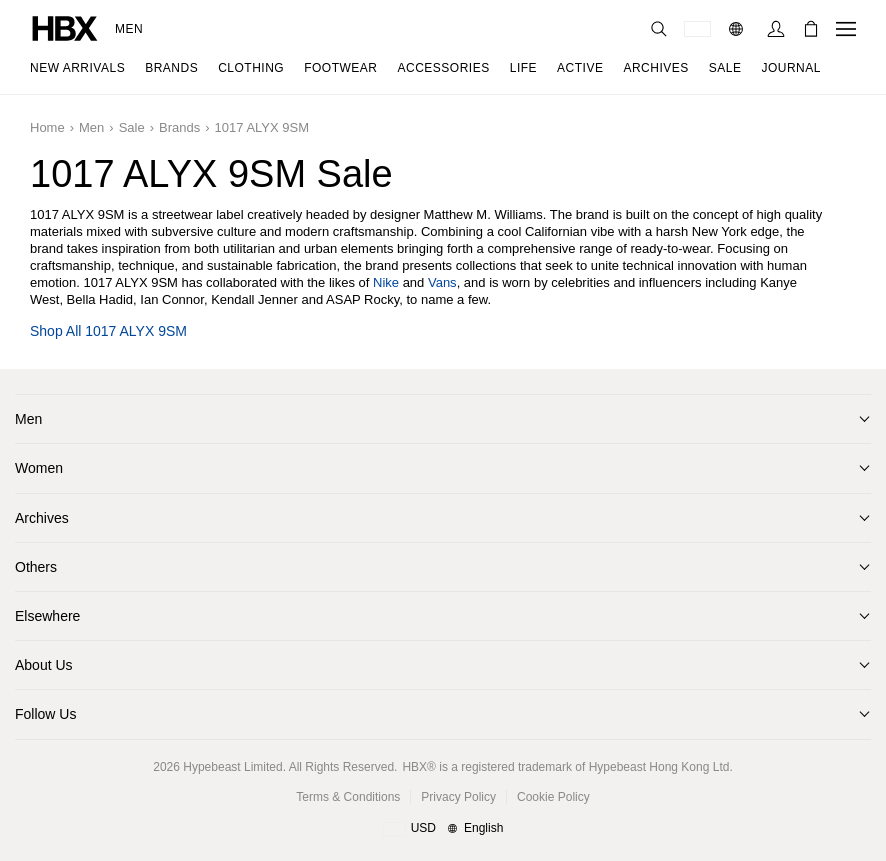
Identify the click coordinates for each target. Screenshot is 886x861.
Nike (386, 282)
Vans (442, 282)
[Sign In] (776, 29)
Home (47, 127)
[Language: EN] (738, 29)
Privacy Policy (458, 797)
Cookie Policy (553, 797)
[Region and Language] (443, 829)
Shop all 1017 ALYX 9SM (108, 331)
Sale (132, 127)
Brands (179, 127)
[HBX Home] (65, 27)
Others (36, 567)
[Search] (659, 29)
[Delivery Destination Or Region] (697, 29)
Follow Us (45, 714)
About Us (44, 665)
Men (129, 29)
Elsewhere (47, 616)
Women (39, 468)
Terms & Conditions (348, 797)
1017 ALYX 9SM (262, 127)
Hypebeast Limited (232, 767)
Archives (42, 518)
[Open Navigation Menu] (846, 29)
